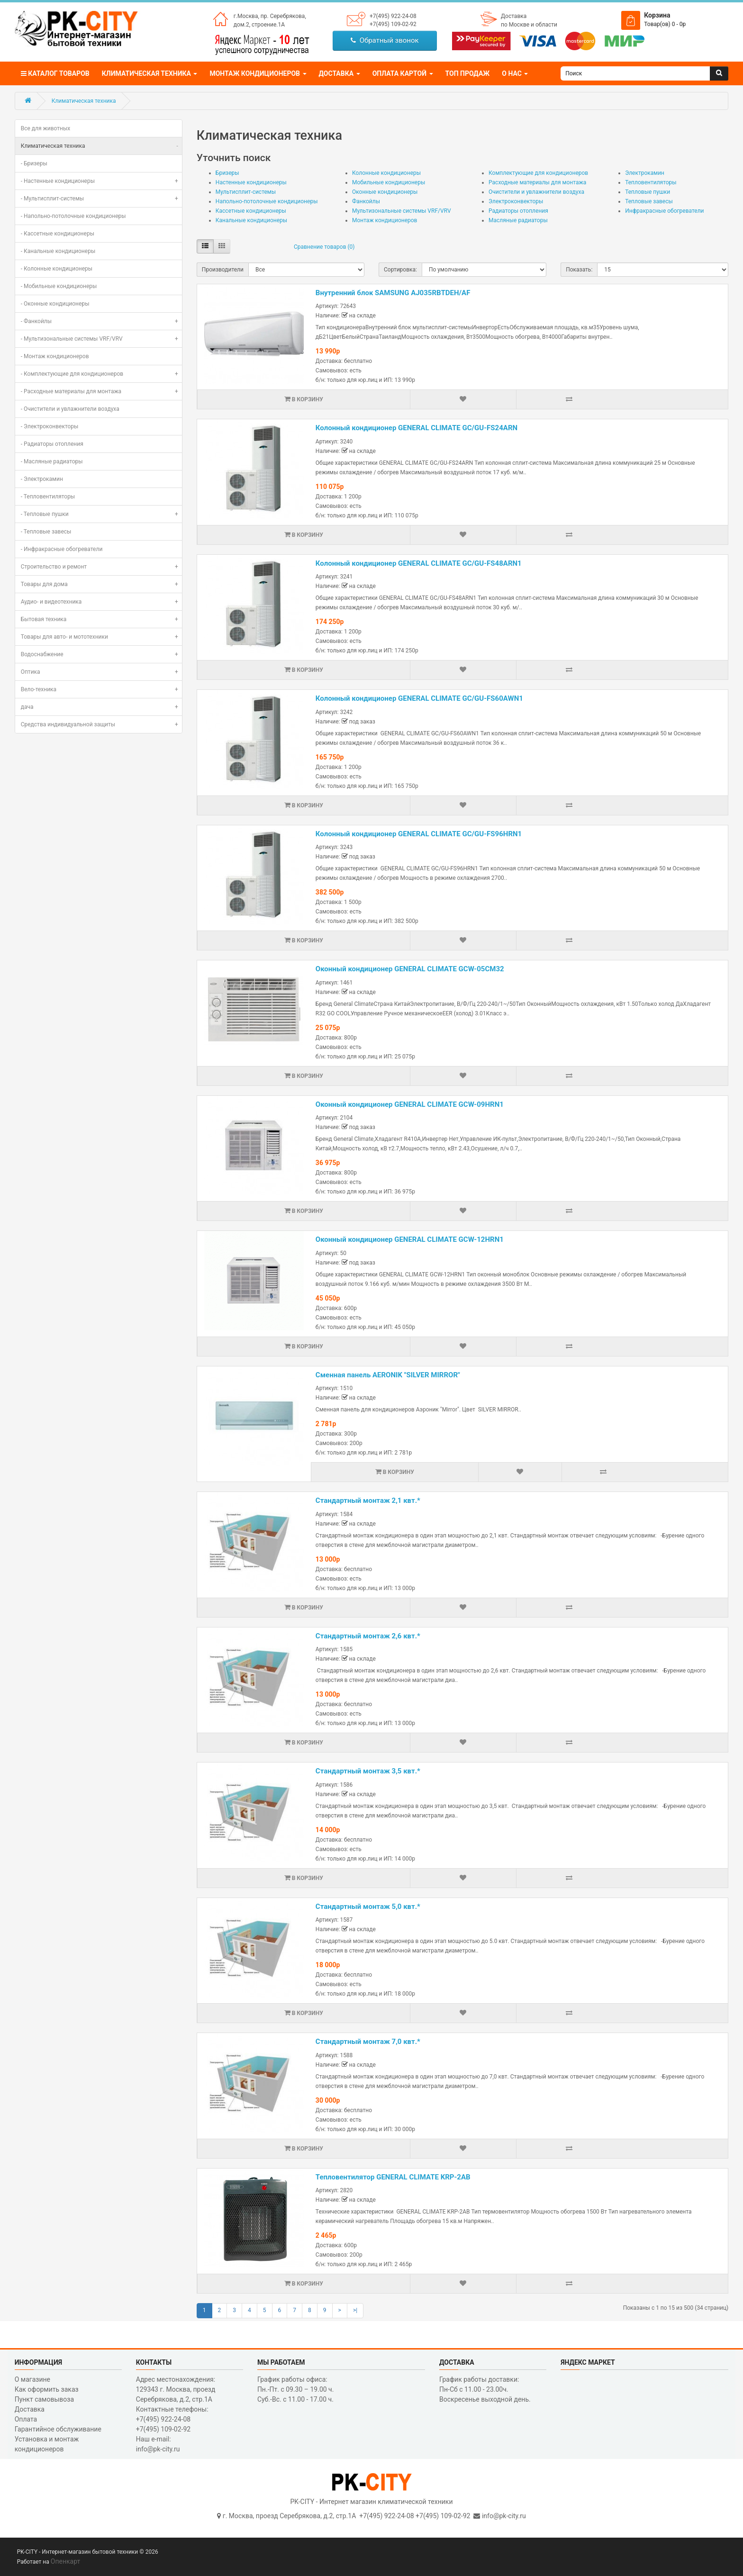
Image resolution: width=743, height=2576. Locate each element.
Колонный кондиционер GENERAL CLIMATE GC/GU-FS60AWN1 (419, 698)
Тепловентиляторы (650, 182)
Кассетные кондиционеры (251, 211)
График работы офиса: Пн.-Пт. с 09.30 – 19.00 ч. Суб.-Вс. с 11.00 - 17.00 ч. (295, 2389)
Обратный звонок (384, 40)
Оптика (101, 671)
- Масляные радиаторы (52, 461)
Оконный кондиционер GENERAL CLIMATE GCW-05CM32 (410, 969)
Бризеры (227, 173)
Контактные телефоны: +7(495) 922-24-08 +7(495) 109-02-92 (172, 2419)
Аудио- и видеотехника (101, 601)
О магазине (32, 2379)
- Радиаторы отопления (52, 444)
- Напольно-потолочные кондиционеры (73, 216)
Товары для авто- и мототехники (101, 636)
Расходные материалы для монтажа (537, 182)
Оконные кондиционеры (384, 192)
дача (101, 706)
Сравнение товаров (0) (324, 247)
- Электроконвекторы (50, 426)
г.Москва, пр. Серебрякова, (270, 16)
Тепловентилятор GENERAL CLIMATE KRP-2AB (393, 2177)
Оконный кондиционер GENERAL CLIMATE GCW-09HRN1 (410, 1104)
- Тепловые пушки (101, 514)
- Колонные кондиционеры (56, 268)
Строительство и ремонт (101, 566)
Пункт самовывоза (44, 2399)
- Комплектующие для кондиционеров (101, 373)
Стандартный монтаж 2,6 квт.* (368, 1636)
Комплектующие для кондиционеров (538, 173)
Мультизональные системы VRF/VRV (401, 211)
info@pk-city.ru (504, 2516)
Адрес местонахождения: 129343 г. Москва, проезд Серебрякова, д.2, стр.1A (176, 2389)
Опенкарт (65, 2561)
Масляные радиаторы (518, 220)
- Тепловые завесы (46, 531)
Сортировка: (400, 269)
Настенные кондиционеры (251, 182)
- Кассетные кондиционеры (57, 233)
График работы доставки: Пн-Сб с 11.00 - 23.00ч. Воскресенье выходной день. (485, 2389)
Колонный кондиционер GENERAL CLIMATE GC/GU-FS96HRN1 (419, 834)
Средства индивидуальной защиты (101, 724)
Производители (223, 269)
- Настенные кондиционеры (101, 181)
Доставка (513, 16)
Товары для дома (101, 584)
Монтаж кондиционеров (384, 220)
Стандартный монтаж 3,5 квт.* (368, 1771)
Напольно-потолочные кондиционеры (267, 201)
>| (355, 2310)
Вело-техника (101, 689)
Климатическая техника (84, 101)
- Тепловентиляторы (48, 496)
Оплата (26, 2419)
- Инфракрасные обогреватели (62, 549)
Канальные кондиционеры (251, 220)
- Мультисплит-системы (101, 198)
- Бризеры (34, 163)
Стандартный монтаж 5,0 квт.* (368, 1906)
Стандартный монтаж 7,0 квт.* (368, 2041)
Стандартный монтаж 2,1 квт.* (368, 1500)
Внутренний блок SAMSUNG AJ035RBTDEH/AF (393, 293)
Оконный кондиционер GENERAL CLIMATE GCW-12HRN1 (410, 1239)
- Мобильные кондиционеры (59, 286)
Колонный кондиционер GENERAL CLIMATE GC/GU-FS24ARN (416, 428)
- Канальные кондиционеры (58, 251)
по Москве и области (529, 24)
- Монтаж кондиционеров (55, 356)
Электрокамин (644, 173)
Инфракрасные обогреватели (664, 211)
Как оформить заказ (47, 2389)
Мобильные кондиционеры (388, 182)
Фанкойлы (366, 201)
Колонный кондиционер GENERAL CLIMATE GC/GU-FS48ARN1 (419, 563)
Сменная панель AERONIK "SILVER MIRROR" (388, 1375)
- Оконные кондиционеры (55, 303)
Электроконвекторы (516, 201)
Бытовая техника (101, 619)
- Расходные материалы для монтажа (101, 391)
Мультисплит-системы (246, 192)
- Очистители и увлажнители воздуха (70, 409)
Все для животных (46, 128)
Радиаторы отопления (518, 211)
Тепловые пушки (647, 192)
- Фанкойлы (101, 321)
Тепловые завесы (649, 201)
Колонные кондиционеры (386, 173)
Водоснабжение (101, 654)
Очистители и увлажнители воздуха (536, 192)
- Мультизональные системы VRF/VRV (101, 338)
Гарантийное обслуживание (58, 2429)
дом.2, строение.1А (259, 24)
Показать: (579, 269)
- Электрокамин (42, 479)
